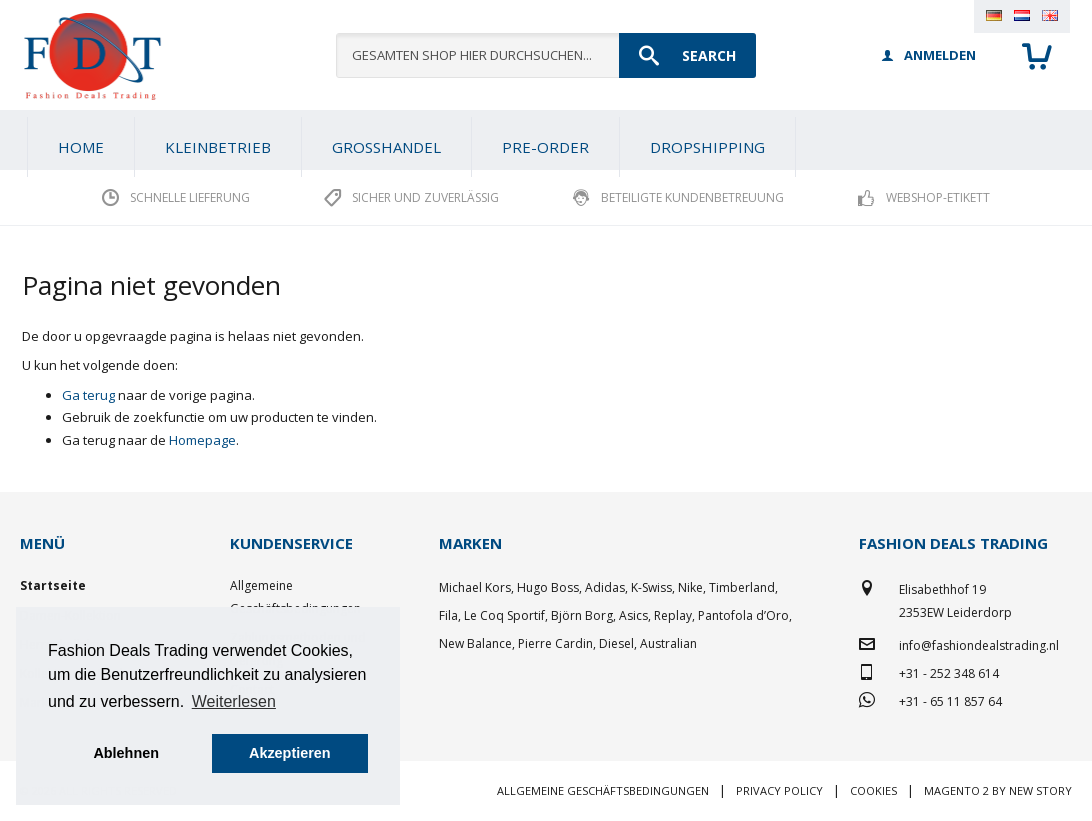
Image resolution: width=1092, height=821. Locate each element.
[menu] (546, 140)
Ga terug (88, 395)
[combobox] (545, 55)
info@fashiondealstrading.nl (979, 645)
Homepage (202, 440)
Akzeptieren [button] (290, 753)
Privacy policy (779, 790)
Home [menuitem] (81, 147)
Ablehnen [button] (126, 753)
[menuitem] (218, 147)
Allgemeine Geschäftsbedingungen (603, 790)
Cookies (873, 790)
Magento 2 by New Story (998, 790)
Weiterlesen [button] (234, 701)
